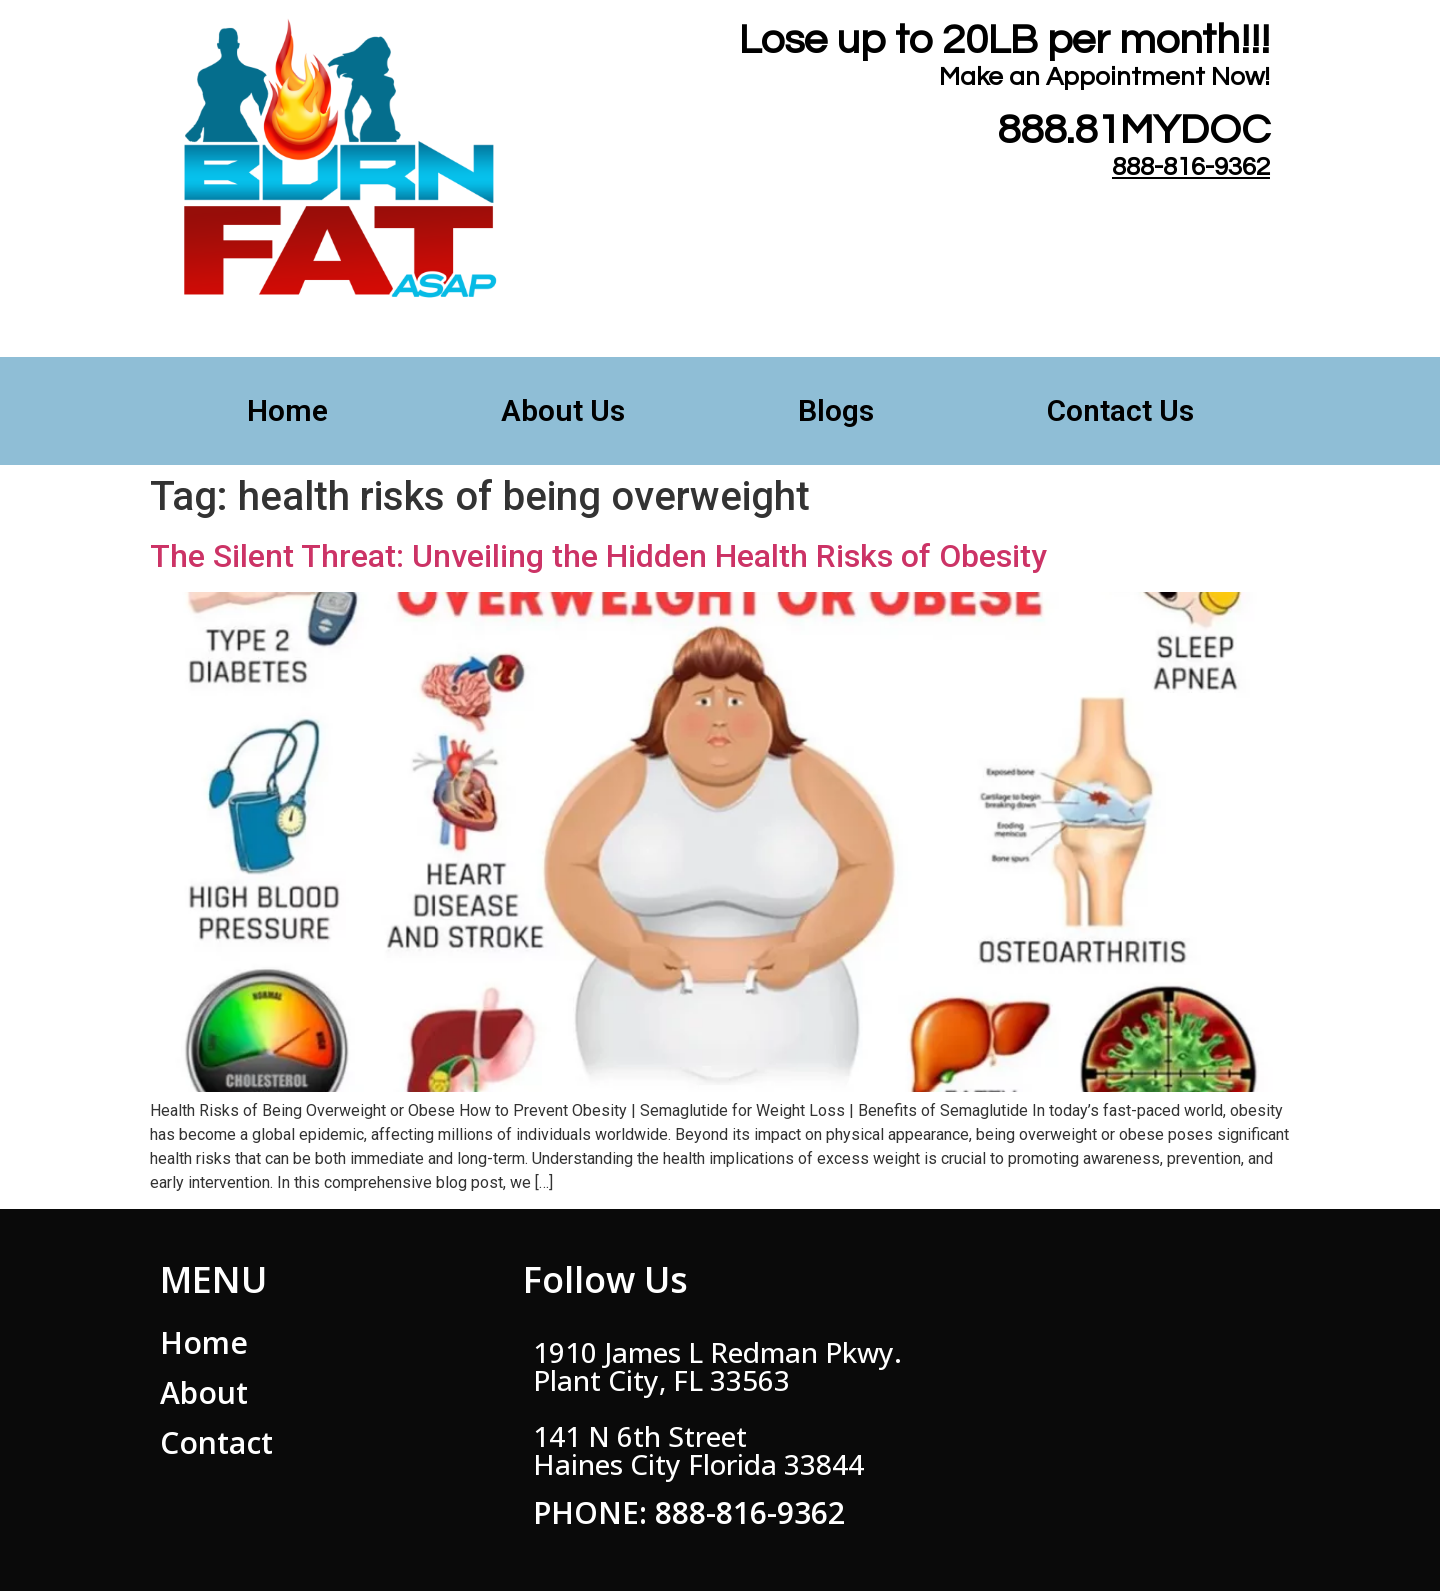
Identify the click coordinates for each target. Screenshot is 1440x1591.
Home (287, 410)
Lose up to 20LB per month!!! (1004, 40)
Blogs (836, 410)
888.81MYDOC (1133, 130)
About (204, 1392)
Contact (216, 1442)
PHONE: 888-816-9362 (689, 1512)
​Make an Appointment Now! (1104, 77)
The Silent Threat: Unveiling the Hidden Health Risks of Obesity (598, 556)
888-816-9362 (1191, 167)
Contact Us (1120, 410)
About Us (563, 410)
